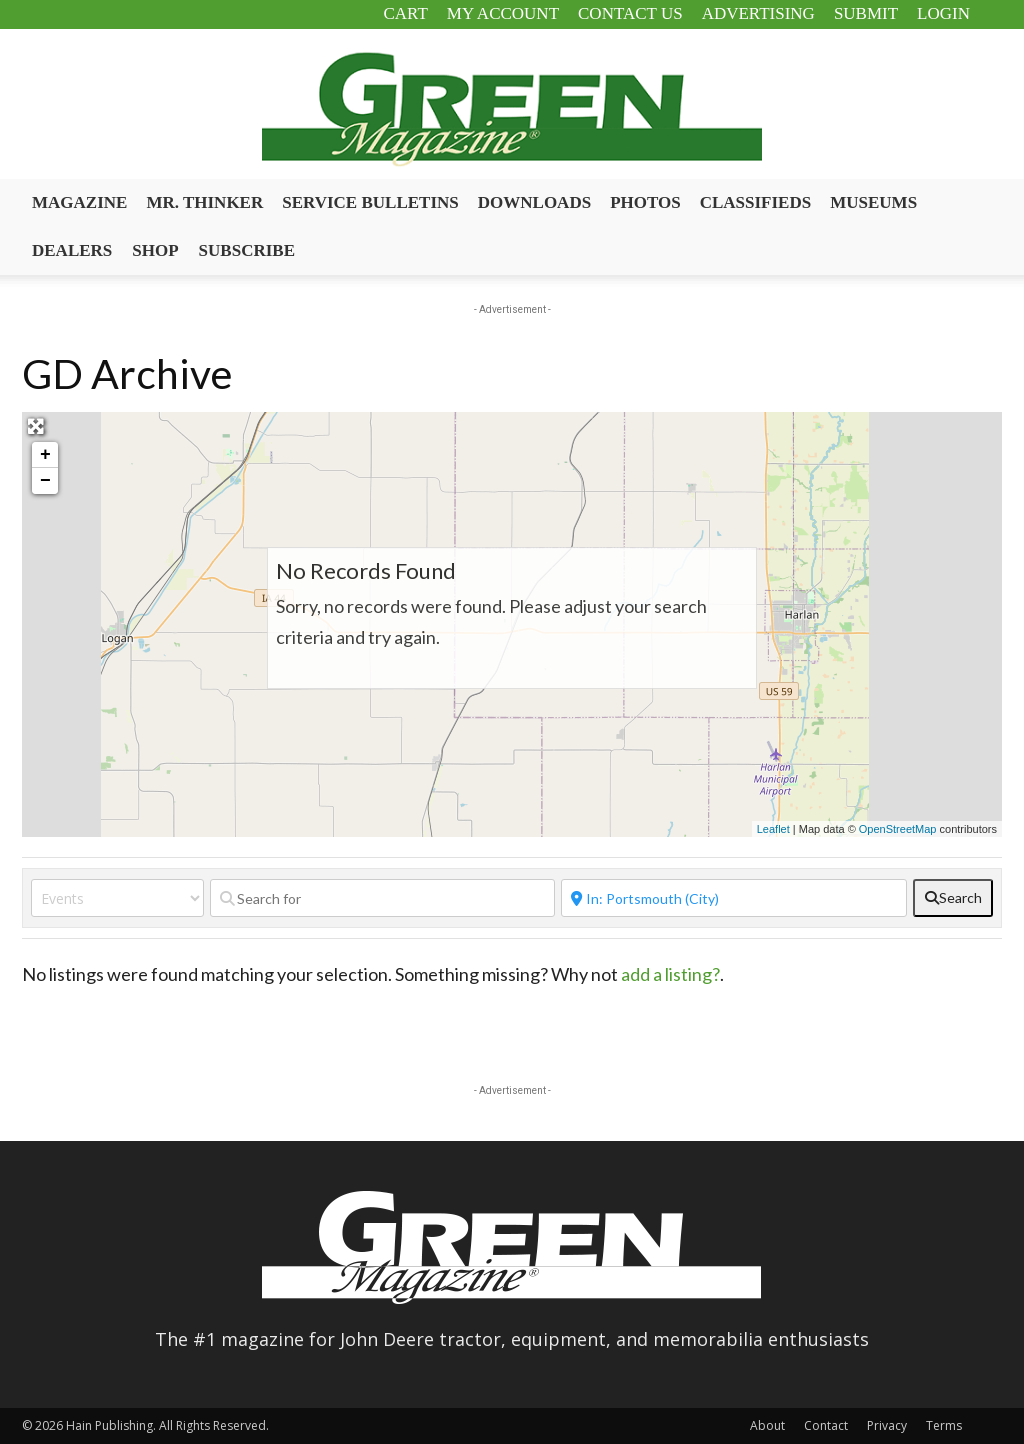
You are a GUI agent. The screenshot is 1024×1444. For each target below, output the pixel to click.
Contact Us (630, 13)
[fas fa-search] (953, 898)
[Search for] (383, 898)
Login (943, 13)
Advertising (758, 13)
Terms (944, 1425)
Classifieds (756, 202)
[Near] (734, 898)
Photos (645, 202)
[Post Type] (117, 898)
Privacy (887, 1425)
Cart (405, 13)
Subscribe (247, 250)
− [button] (45, 481)
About (767, 1425)
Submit (866, 13)
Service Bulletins (370, 202)
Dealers (72, 250)
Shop (155, 250)
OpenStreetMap (898, 829)
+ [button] (45, 455)
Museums (873, 202)
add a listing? (670, 974)
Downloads (534, 202)
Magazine (79, 202)
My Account (503, 13)
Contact (826, 1425)
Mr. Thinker (204, 202)
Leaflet (773, 829)
